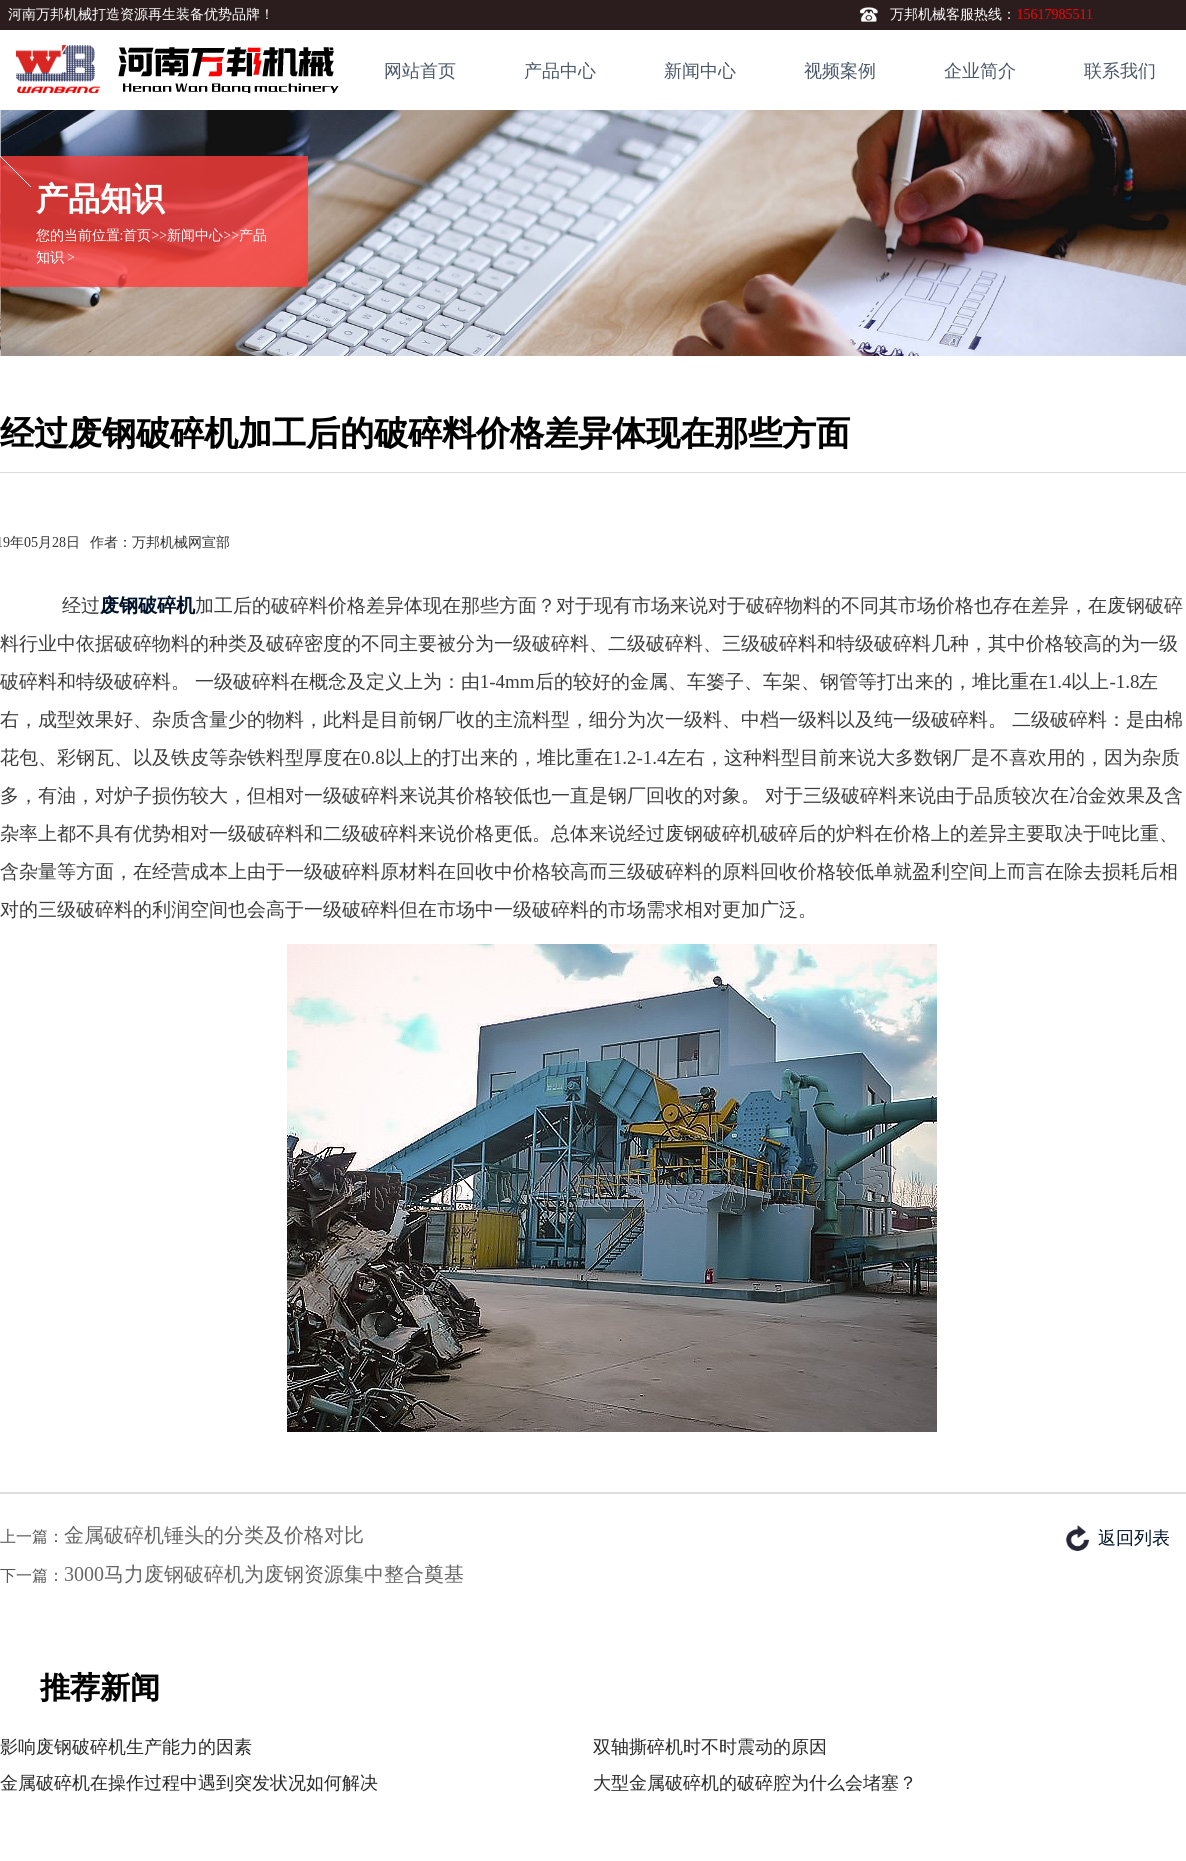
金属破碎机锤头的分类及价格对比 (214, 1535)
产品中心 (560, 71)
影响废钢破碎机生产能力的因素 (126, 1747)
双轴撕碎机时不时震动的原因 (710, 1747)
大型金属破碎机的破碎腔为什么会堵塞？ (755, 1783)
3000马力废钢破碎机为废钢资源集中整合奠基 (264, 1574)
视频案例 (840, 71)
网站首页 (420, 71)
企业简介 (980, 71)
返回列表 (1134, 1538)
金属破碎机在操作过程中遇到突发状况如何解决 (189, 1783)
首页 (137, 235)
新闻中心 (700, 71)
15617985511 (1054, 14)
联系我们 (1120, 71)
